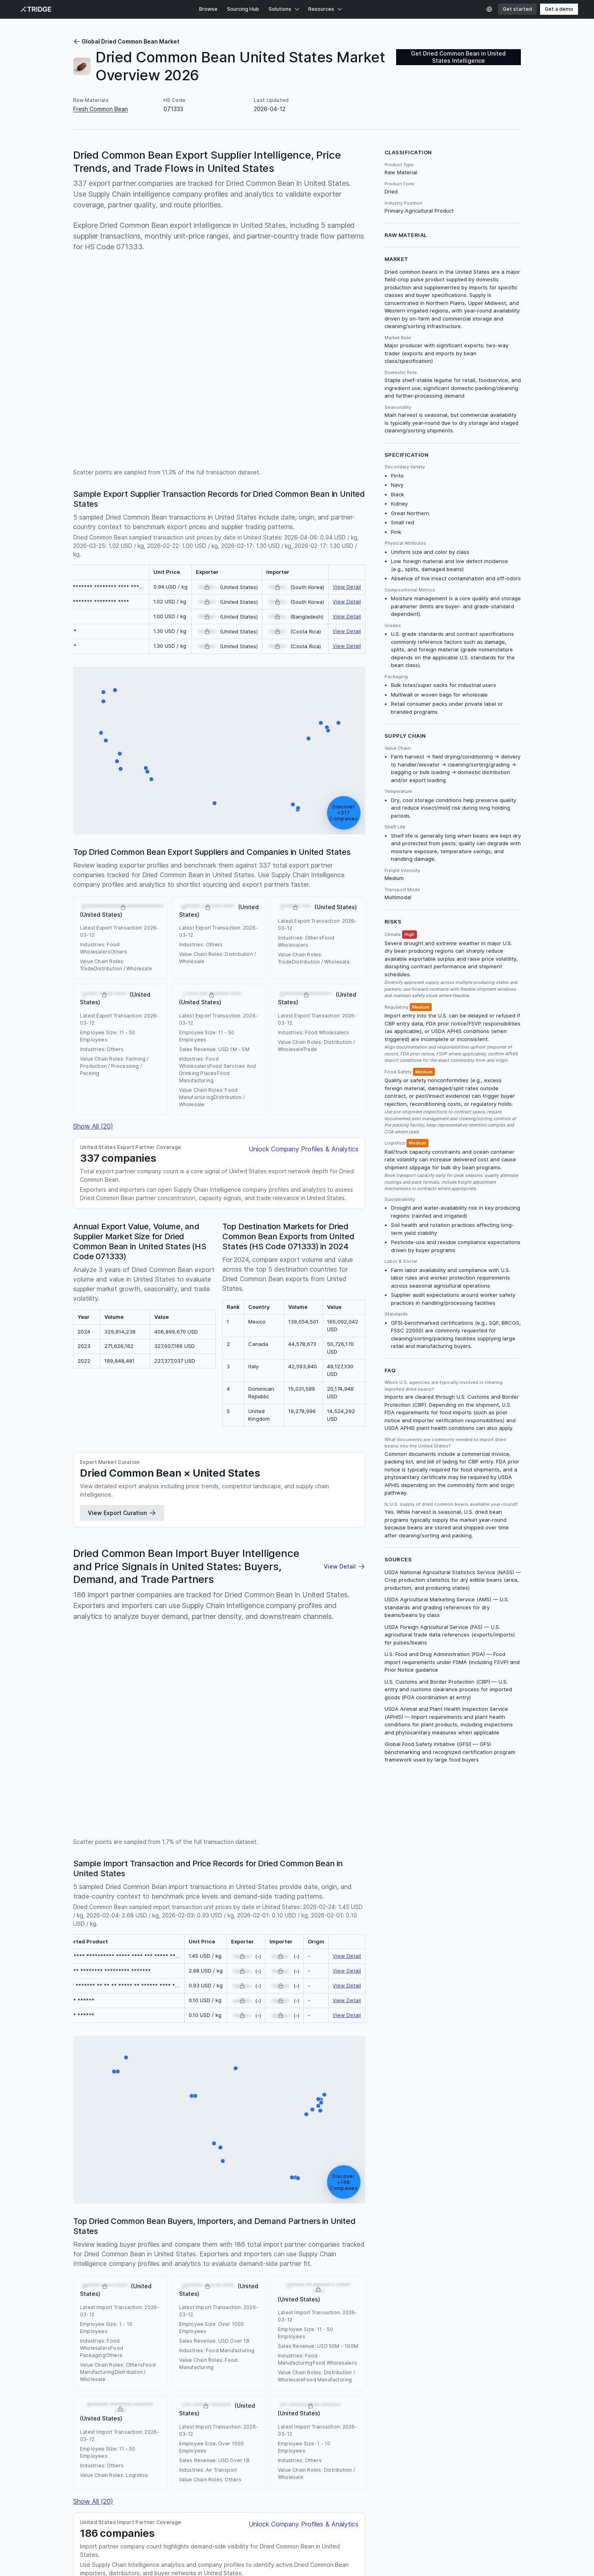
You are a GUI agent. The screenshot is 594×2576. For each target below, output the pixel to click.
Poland (274, 2278)
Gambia (341, 2320)
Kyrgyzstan (262, 2295)
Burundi (428, 2312)
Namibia (204, 2337)
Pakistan (459, 2270)
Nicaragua (111, 2295)
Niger (220, 2304)
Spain (80, 2278)
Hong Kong (414, 2320)
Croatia (442, 2320)
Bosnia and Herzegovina (259, 2312)
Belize (311, 2304)
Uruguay (177, 2304)
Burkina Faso (375, 2312)
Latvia (391, 2329)
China (236, 2270)
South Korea (330, 2295)
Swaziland (214, 2346)
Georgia (333, 2304)
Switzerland (118, 2320)
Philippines (249, 2287)
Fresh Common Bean (100, 109)
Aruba (184, 2312)
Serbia (276, 2304)
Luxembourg (363, 2329)
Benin (497, 2304)
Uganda (461, 2278)
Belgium (421, 2287)
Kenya (113, 2287)
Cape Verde (187, 2320)
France (392, 2278)
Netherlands (136, 2278)
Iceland (499, 2320)
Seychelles (384, 2337)
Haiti (294, 2304)
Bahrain (405, 2312)
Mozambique (247, 2304)
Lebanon (232, 2329)
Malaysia (195, 2278)
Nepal (249, 2337)
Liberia (282, 2329)
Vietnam (353, 2287)
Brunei (476, 2312)
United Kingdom (371, 2270)
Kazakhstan (186, 2329)
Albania (118, 2312)
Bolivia (413, 2278)
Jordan (107, 2329)
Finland (287, 2320)
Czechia (451, 2304)
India (170, 2270)
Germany (139, 2295)
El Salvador (499, 2295)
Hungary (84, 2304)
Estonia (265, 2320)
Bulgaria (83, 2295)
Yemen (200, 2304)
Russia (404, 2270)
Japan (223, 2287)
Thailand (260, 2346)
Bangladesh (339, 2312)
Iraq (481, 2320)
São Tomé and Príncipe (167, 2346)
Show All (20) (93, 775)
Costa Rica (430, 2270)
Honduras (150, 2304)
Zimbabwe (121, 2354)
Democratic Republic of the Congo (333, 2278)
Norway (228, 2337)
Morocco (164, 2287)
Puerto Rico (333, 2337)
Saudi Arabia (421, 2304)
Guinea (363, 2320)
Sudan (410, 2337)
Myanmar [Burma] (221, 2295)
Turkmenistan (320, 2346)
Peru (373, 2287)
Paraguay (395, 2287)
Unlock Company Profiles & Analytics (304, 798)
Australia (214, 2270)
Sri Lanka (259, 2329)
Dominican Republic (236, 2278)
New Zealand (277, 2337)
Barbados (308, 2312)
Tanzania (137, 2287)
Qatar (359, 2337)
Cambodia (133, 2329)
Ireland (464, 2320)
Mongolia (85, 2337)
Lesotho (306, 2329)
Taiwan (431, 2346)
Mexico (189, 2270)
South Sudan (115, 2346)
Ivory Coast (153, 2320)
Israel (382, 2295)
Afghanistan (89, 2312)
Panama (184, 2295)
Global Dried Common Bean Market (126, 41)
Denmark (240, 2320)
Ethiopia (336, 2270)
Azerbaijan (209, 2312)
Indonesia (104, 2278)
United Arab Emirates (295, 2287)
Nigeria (505, 2270)
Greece (496, 2287)
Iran (103, 2304)
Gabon (319, 2320)
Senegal (361, 2295)
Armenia (141, 2312)
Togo (238, 2346)
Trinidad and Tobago (391, 2346)
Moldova (413, 2329)
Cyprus (216, 2320)
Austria (164, 2312)
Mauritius (152, 2337)
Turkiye (294, 2270)
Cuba (453, 2295)
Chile (332, 2287)
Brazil (314, 2270)
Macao (110, 2337)
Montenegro (445, 2329)
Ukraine (483, 2270)
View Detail (347, 395)
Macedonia (480, 2329)
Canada (271, 2270)
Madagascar (385, 2304)
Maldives (179, 2337)
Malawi (444, 2287)
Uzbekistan (295, 2295)
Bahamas (499, 2312)
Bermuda (452, 2312)
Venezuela (406, 2295)
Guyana (386, 2320)
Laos (211, 2329)
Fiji (303, 2320)
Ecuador (486, 2278)
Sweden (433, 2337)
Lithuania (331, 2329)
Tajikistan (287, 2346)
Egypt (163, 2295)
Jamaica (84, 2329)
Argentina (469, 2287)
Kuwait (159, 2329)
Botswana (86, 2320)
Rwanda (476, 2304)
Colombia (168, 2278)
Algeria (472, 2295)
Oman (306, 2337)
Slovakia (84, 2346)
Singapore (461, 2337)
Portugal (436, 2278)
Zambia (433, 2295)
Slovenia (489, 2337)
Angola (356, 2304)
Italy (252, 2270)
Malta (129, 2337)
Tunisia (350, 2346)
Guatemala (87, 2287)
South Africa (195, 2287)
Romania (123, 2304)
